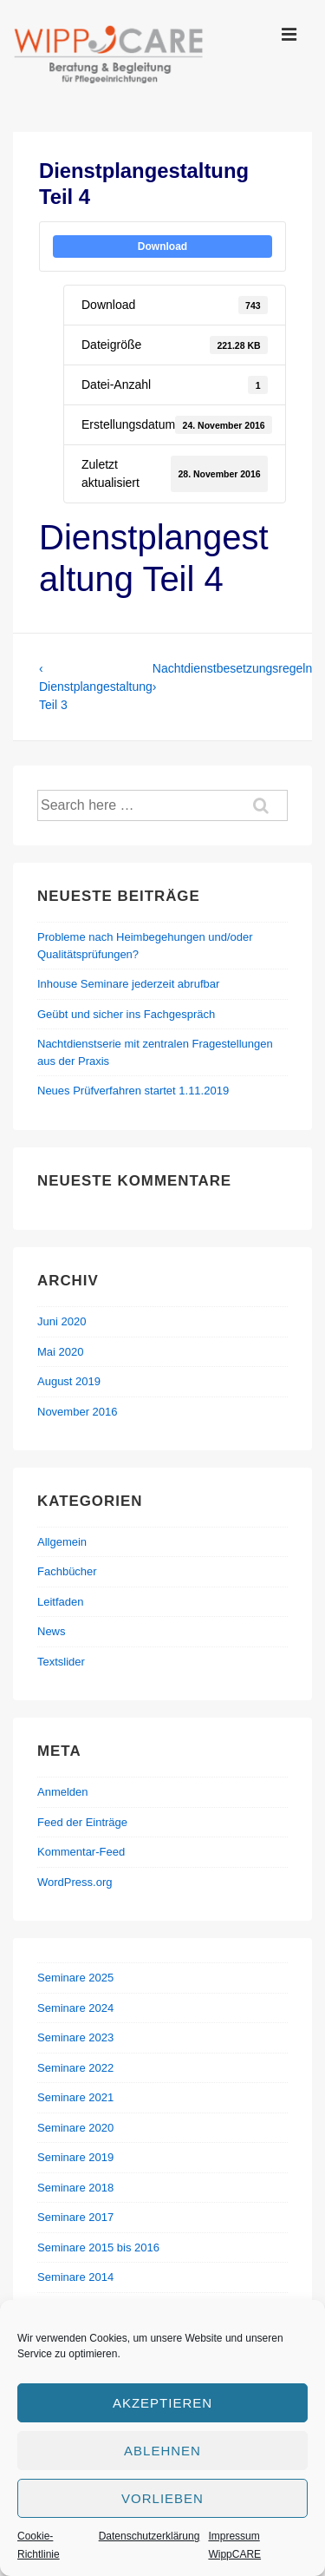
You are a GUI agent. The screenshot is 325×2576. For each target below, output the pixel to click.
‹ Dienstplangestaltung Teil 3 (96, 686)
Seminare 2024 (75, 2007)
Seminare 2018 (75, 2187)
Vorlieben (162, 2498)
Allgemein (62, 1541)
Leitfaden (60, 1601)
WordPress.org (74, 1882)
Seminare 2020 (75, 2127)
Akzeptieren (162, 2402)
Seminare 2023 (75, 2037)
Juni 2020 (61, 1321)
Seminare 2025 (75, 1977)
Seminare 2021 (75, 2097)
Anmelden (62, 1791)
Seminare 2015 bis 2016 (98, 2247)
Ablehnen (162, 2450)
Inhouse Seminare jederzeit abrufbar (128, 983)
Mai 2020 (60, 1351)
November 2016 (77, 1411)
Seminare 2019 (75, 2157)
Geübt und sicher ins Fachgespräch (126, 1014)
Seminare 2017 (75, 2217)
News (51, 1631)
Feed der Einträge (82, 1822)
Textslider (61, 1661)
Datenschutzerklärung (149, 2536)
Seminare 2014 (75, 2277)
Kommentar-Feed (81, 1851)
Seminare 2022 (75, 2067)
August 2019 (69, 1381)
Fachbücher (67, 1571)
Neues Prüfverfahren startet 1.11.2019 (133, 1090)
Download (162, 246)
